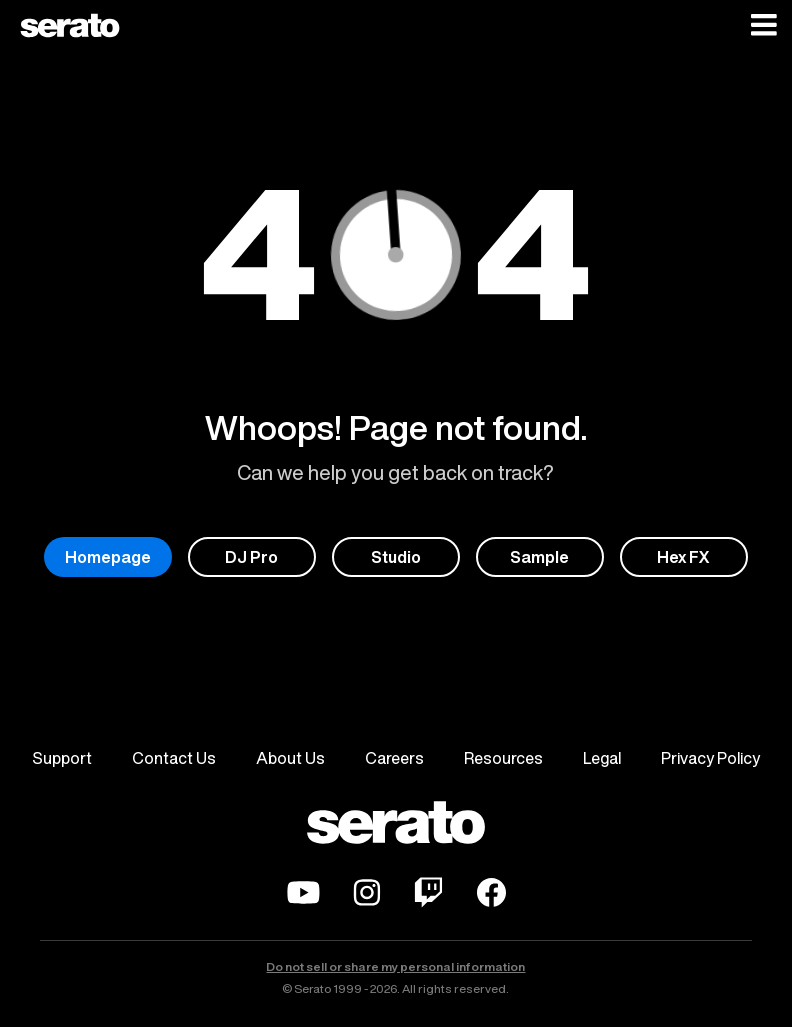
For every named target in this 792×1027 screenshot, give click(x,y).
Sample (539, 557)
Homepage (108, 557)
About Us (290, 758)
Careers (394, 758)
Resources (503, 758)
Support (62, 758)
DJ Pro (251, 557)
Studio (396, 557)
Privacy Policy (710, 758)
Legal (602, 758)
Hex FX (683, 557)
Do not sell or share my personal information (395, 967)
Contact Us (174, 758)
